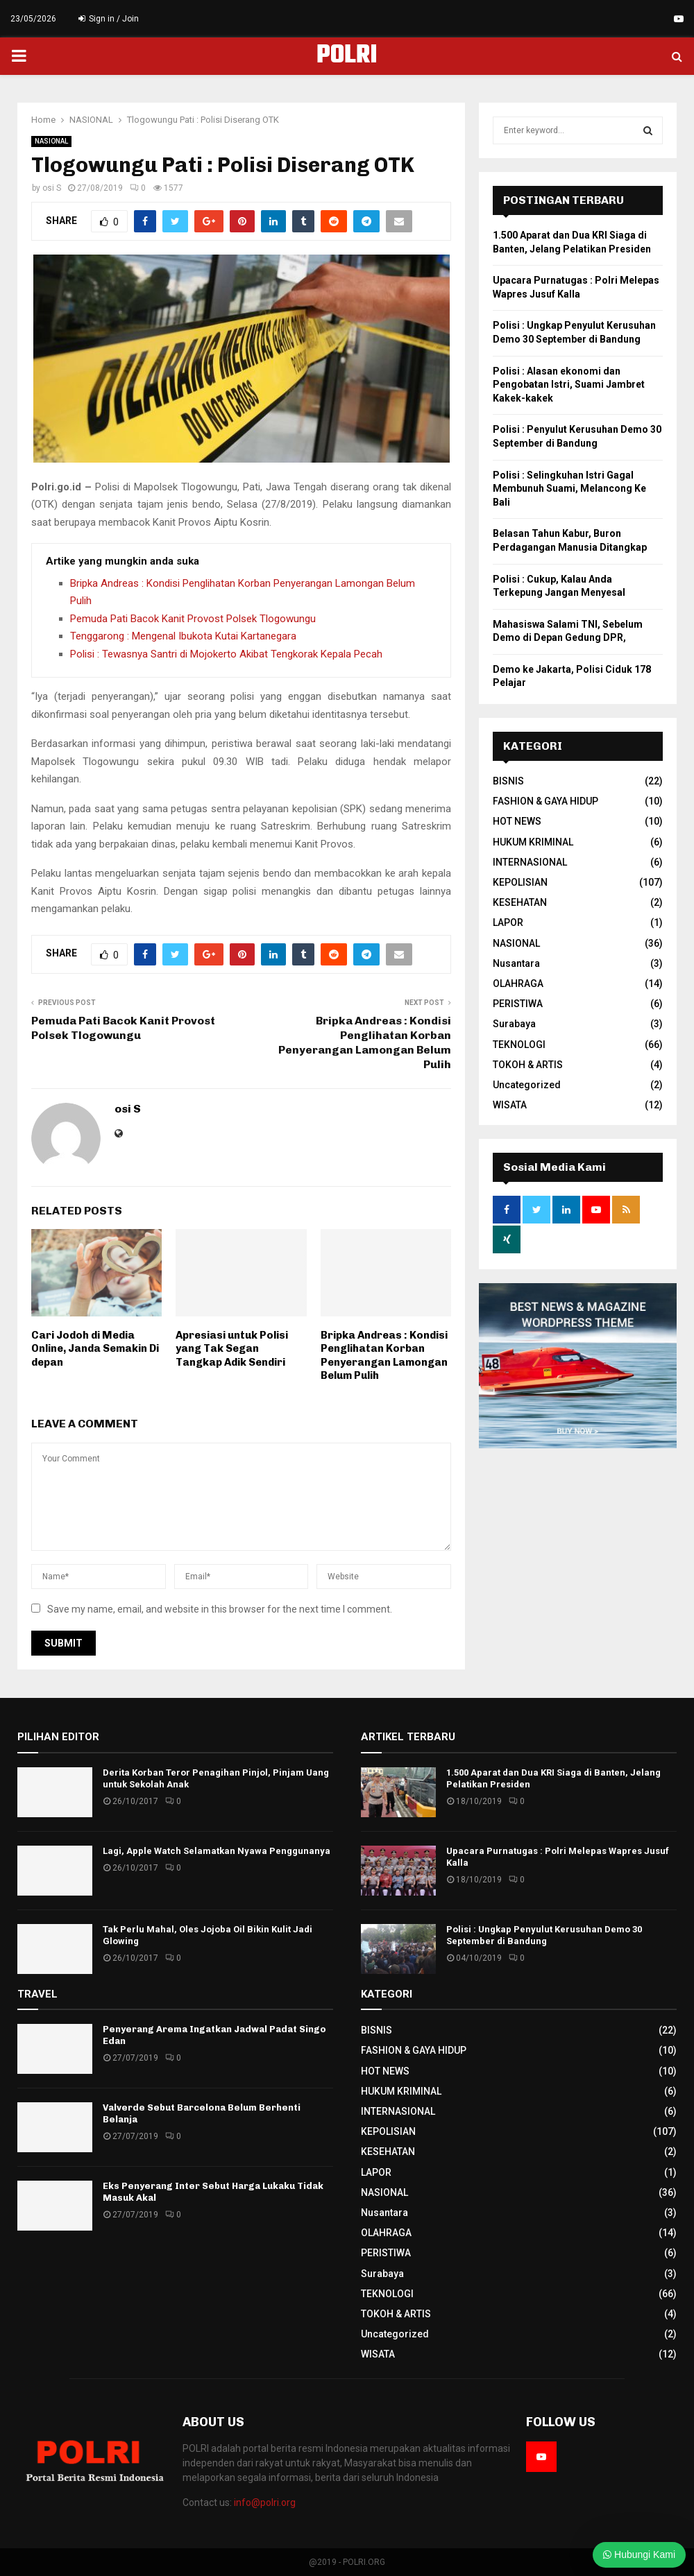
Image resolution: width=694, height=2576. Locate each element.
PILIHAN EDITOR (58, 1737)
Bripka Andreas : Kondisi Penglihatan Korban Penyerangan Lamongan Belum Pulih (384, 1355)
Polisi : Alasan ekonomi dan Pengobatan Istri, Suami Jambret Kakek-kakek (569, 385)
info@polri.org (265, 2502)
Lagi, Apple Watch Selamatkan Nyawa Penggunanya (216, 1851)
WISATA (510, 1104)
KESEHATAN (520, 902)
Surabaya (514, 1023)
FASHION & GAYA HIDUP (545, 801)
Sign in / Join (108, 19)
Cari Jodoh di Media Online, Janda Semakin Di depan (95, 1348)
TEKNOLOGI (519, 1044)
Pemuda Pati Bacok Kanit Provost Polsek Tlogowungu (193, 618)
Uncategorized (527, 1084)
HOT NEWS (517, 821)
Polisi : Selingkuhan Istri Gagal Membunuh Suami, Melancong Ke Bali (569, 489)
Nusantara (516, 963)
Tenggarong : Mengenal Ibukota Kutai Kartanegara (183, 636)
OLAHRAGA (518, 983)
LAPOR (508, 922)
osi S (51, 188)
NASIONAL (51, 141)
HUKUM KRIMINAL (533, 842)
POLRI (347, 56)
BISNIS (508, 781)
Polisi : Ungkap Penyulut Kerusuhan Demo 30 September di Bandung (544, 1935)
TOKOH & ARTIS (528, 1064)
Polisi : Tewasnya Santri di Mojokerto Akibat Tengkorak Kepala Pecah (226, 654)
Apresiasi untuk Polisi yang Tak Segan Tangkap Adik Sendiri (232, 1348)
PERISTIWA (518, 1003)
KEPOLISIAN (520, 882)
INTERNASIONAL (530, 862)
